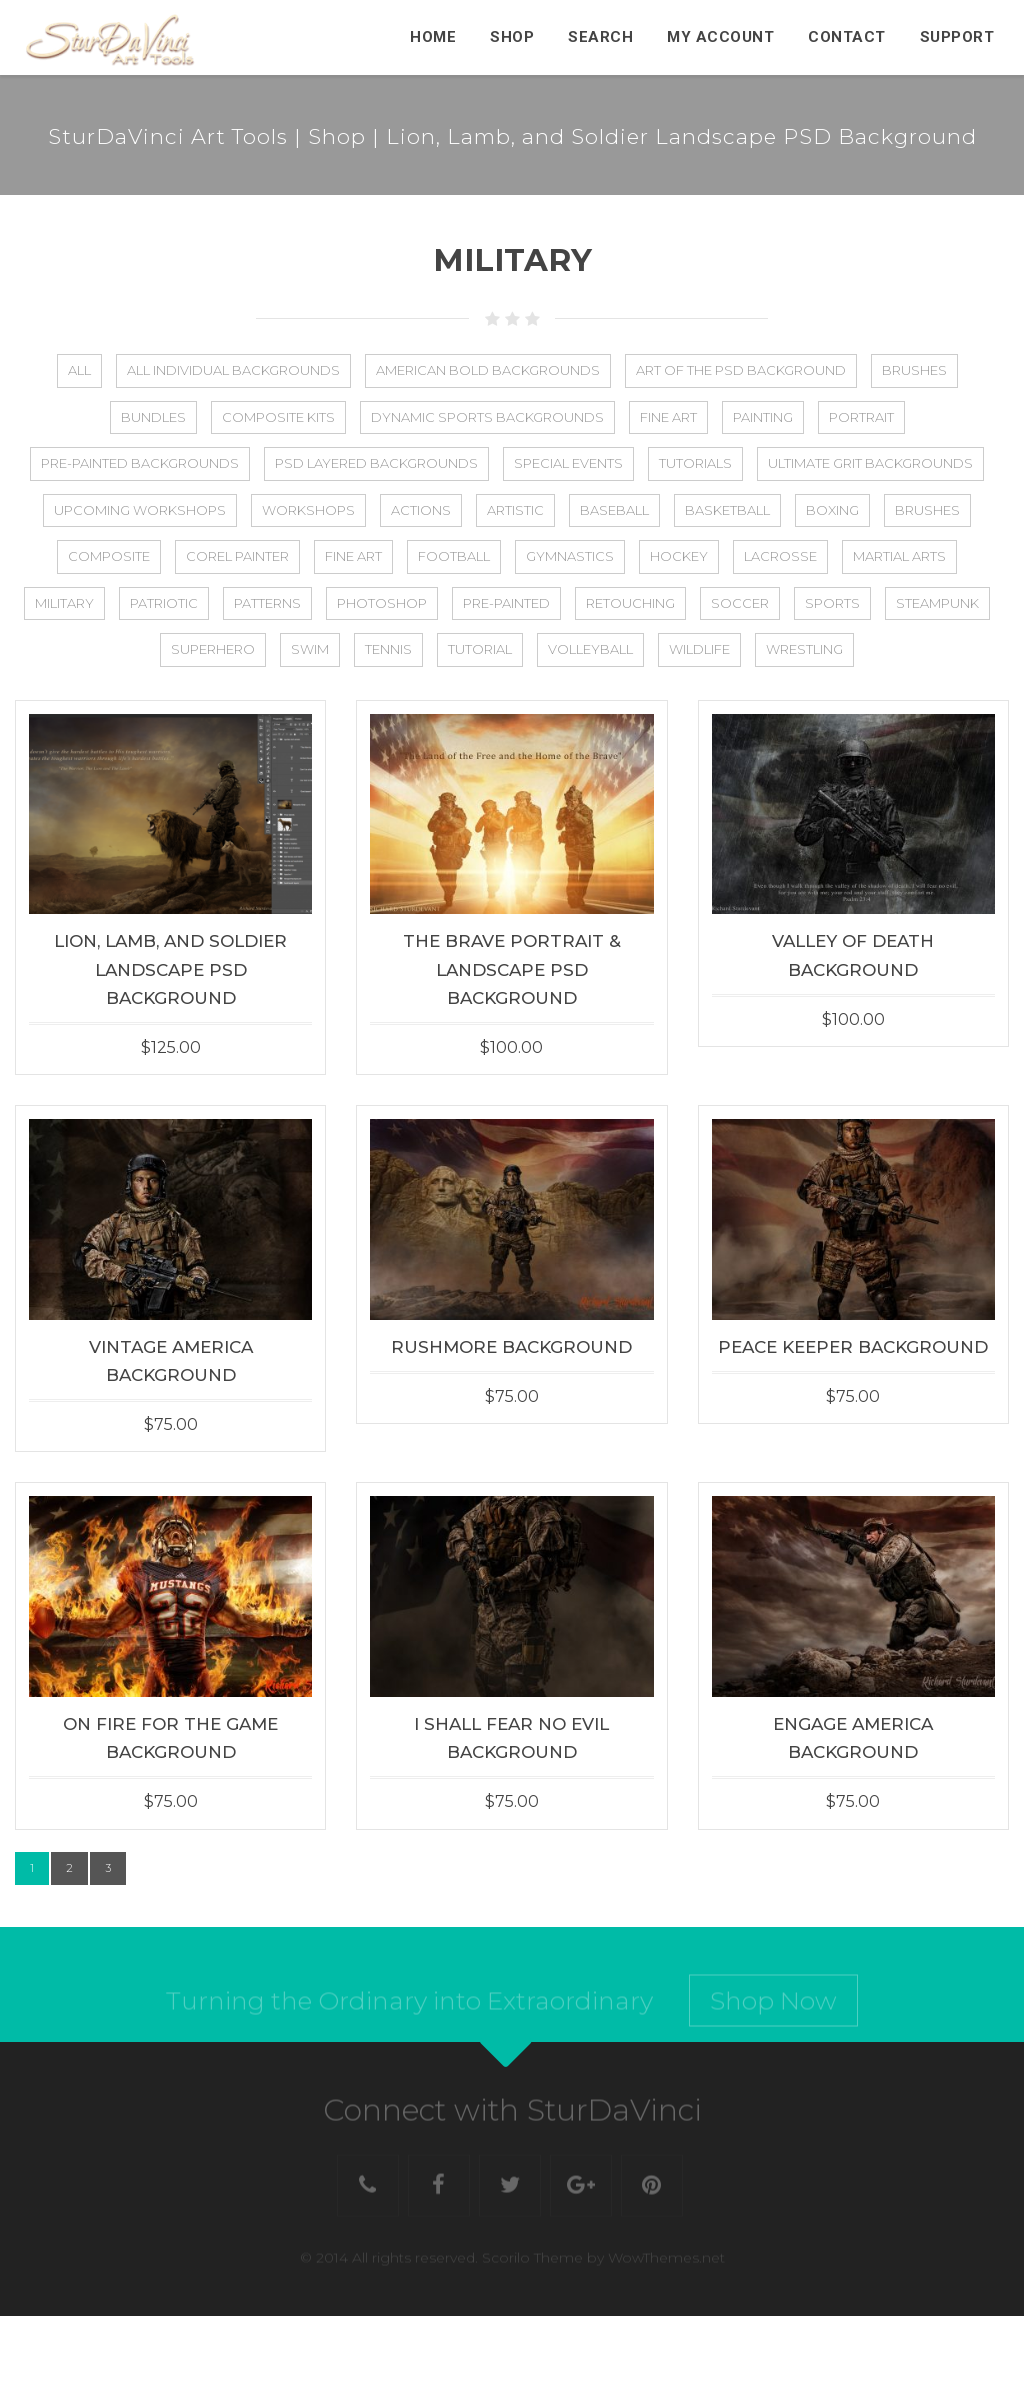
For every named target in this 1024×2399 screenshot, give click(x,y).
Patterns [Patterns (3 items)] (267, 603)
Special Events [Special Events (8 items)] (568, 463)
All (79, 370)
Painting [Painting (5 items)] (763, 417)
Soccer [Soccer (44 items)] (740, 603)
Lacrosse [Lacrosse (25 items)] (780, 556)
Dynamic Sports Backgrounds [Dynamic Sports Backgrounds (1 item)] (487, 417)
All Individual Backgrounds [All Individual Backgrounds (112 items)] (233, 370)
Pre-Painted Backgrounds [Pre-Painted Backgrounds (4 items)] (140, 463)
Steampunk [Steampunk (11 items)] (937, 603)
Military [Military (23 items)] (64, 603)
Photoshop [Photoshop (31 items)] (382, 603)
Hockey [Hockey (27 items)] (679, 556)
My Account (720, 37)
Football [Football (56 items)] (454, 556)
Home (433, 37)
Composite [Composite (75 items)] (109, 556)
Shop (512, 37)
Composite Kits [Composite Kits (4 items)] (278, 417)
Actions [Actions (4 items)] (421, 510)
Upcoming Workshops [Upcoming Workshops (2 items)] (140, 510)
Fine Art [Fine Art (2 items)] (668, 417)
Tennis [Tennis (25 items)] (388, 649)
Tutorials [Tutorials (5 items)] (695, 463)
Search (600, 37)
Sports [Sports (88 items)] (832, 603)
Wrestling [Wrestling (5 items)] (804, 649)
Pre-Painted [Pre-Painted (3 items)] (506, 603)
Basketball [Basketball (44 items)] (727, 510)
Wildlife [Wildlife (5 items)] (699, 649)
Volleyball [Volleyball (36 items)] (590, 649)
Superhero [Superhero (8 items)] (213, 649)
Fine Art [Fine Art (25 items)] (353, 556)
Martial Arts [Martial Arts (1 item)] (899, 556)
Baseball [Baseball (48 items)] (614, 510)
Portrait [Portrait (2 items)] (861, 417)
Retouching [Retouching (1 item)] (630, 603)
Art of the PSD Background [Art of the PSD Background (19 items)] (741, 370)
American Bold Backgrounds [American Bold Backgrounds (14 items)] (488, 370)
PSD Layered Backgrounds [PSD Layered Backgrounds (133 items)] (376, 463)
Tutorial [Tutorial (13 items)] (480, 649)
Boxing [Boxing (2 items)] (832, 510)
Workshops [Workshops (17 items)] (308, 510)
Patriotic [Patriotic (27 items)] (164, 603)
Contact (847, 37)
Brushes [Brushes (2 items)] (927, 510)
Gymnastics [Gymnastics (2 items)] (570, 556)
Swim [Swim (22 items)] (310, 649)
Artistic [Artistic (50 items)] (515, 510)
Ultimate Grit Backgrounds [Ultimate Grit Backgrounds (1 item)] (870, 463)
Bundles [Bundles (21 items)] (153, 417)
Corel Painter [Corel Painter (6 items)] (237, 556)
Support (957, 37)
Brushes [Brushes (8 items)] (914, 370)
